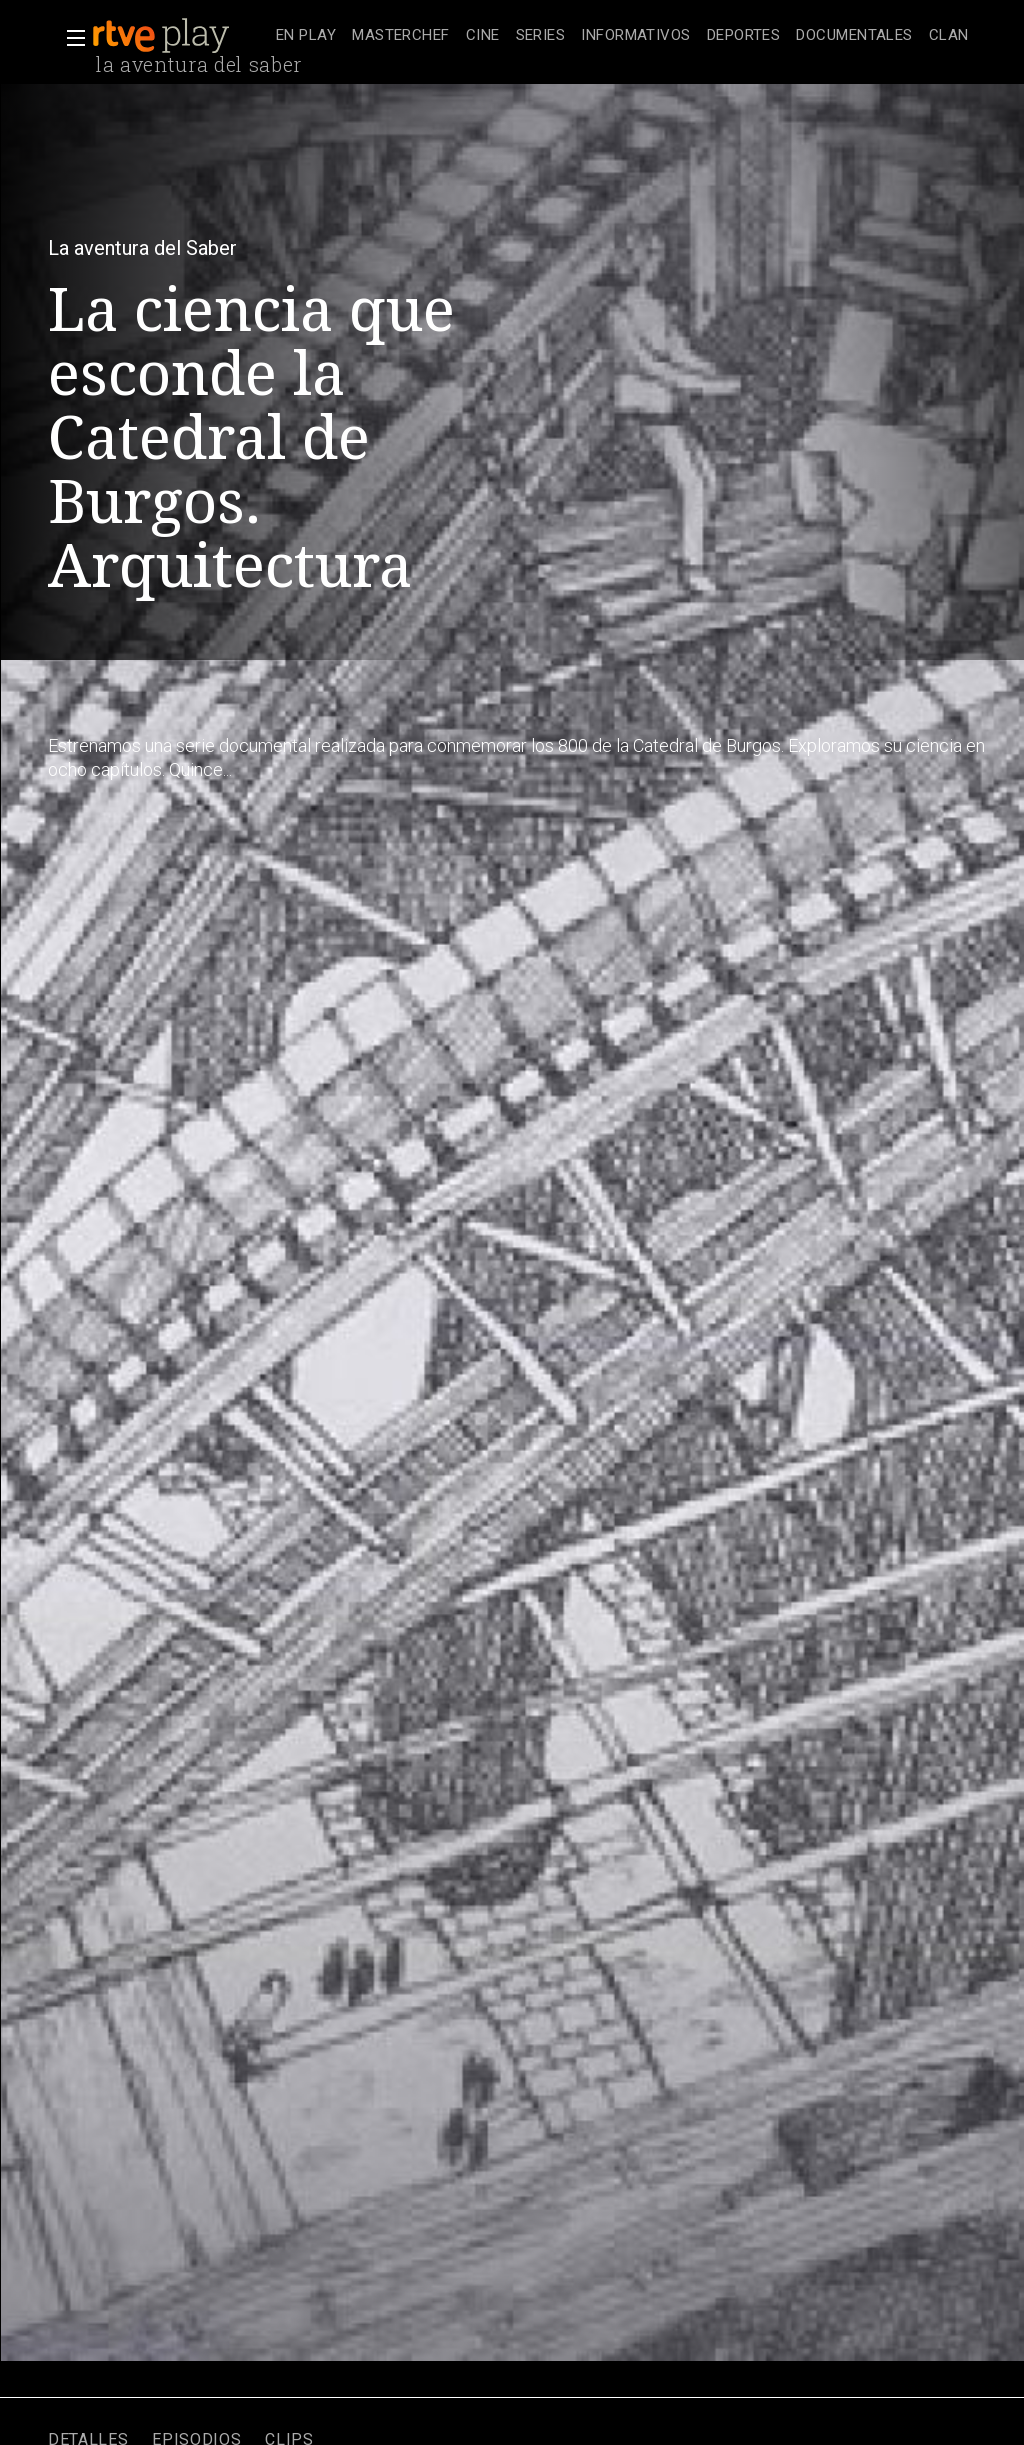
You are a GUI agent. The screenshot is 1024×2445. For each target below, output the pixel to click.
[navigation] (622, 36)
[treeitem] (306, 36)
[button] (70, 38)
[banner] (180, 36)
